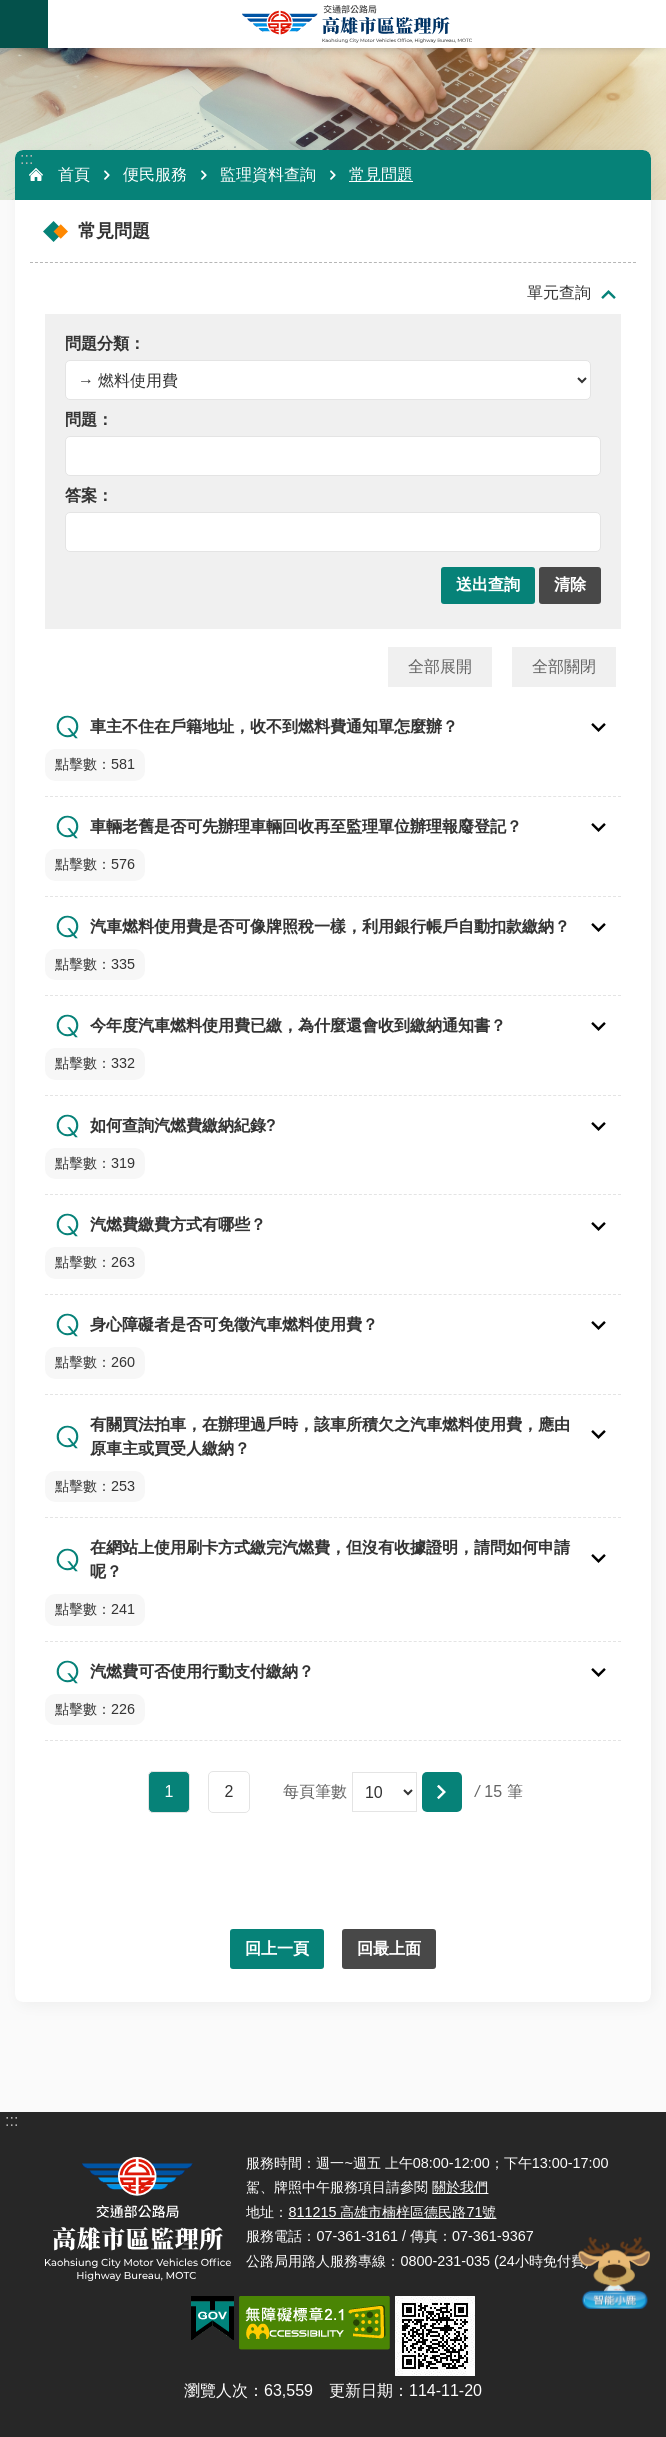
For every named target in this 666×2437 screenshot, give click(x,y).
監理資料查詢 (268, 174)
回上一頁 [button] (277, 1948)
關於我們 (460, 2187)
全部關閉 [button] (564, 666)
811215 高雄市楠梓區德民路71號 (392, 2212)
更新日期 (361, 2390)
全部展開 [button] (440, 666)
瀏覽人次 (216, 2390)
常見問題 (381, 174)
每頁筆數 (315, 1791)
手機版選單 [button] (24, 24)
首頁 (74, 174)
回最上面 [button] (389, 1948)
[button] (488, 585)
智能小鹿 (613, 2272)
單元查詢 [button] (559, 292)
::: (26, 158)
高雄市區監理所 (357, 24)
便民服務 (155, 174)
